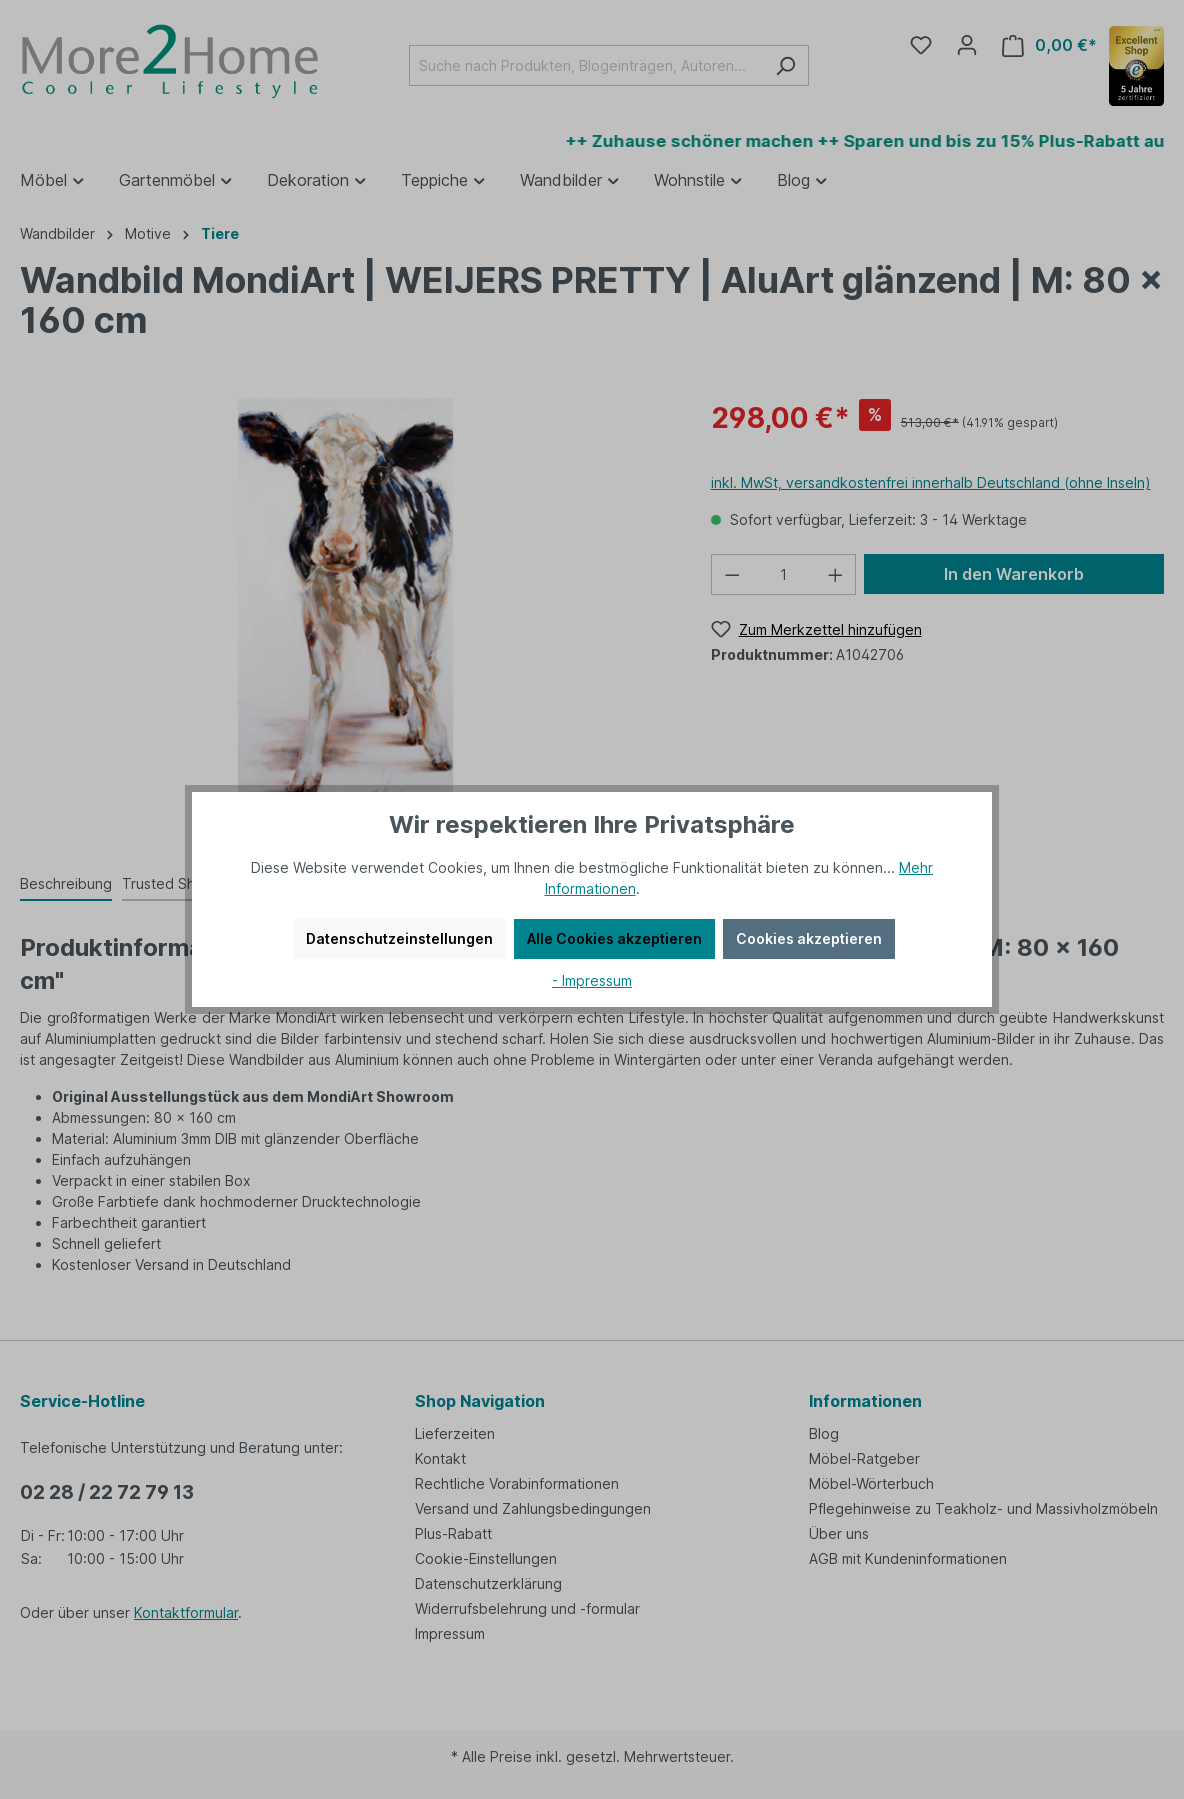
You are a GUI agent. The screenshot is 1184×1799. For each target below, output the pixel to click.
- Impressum (592, 980)
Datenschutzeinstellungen (399, 938)
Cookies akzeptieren (809, 938)
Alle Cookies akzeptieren (614, 938)
